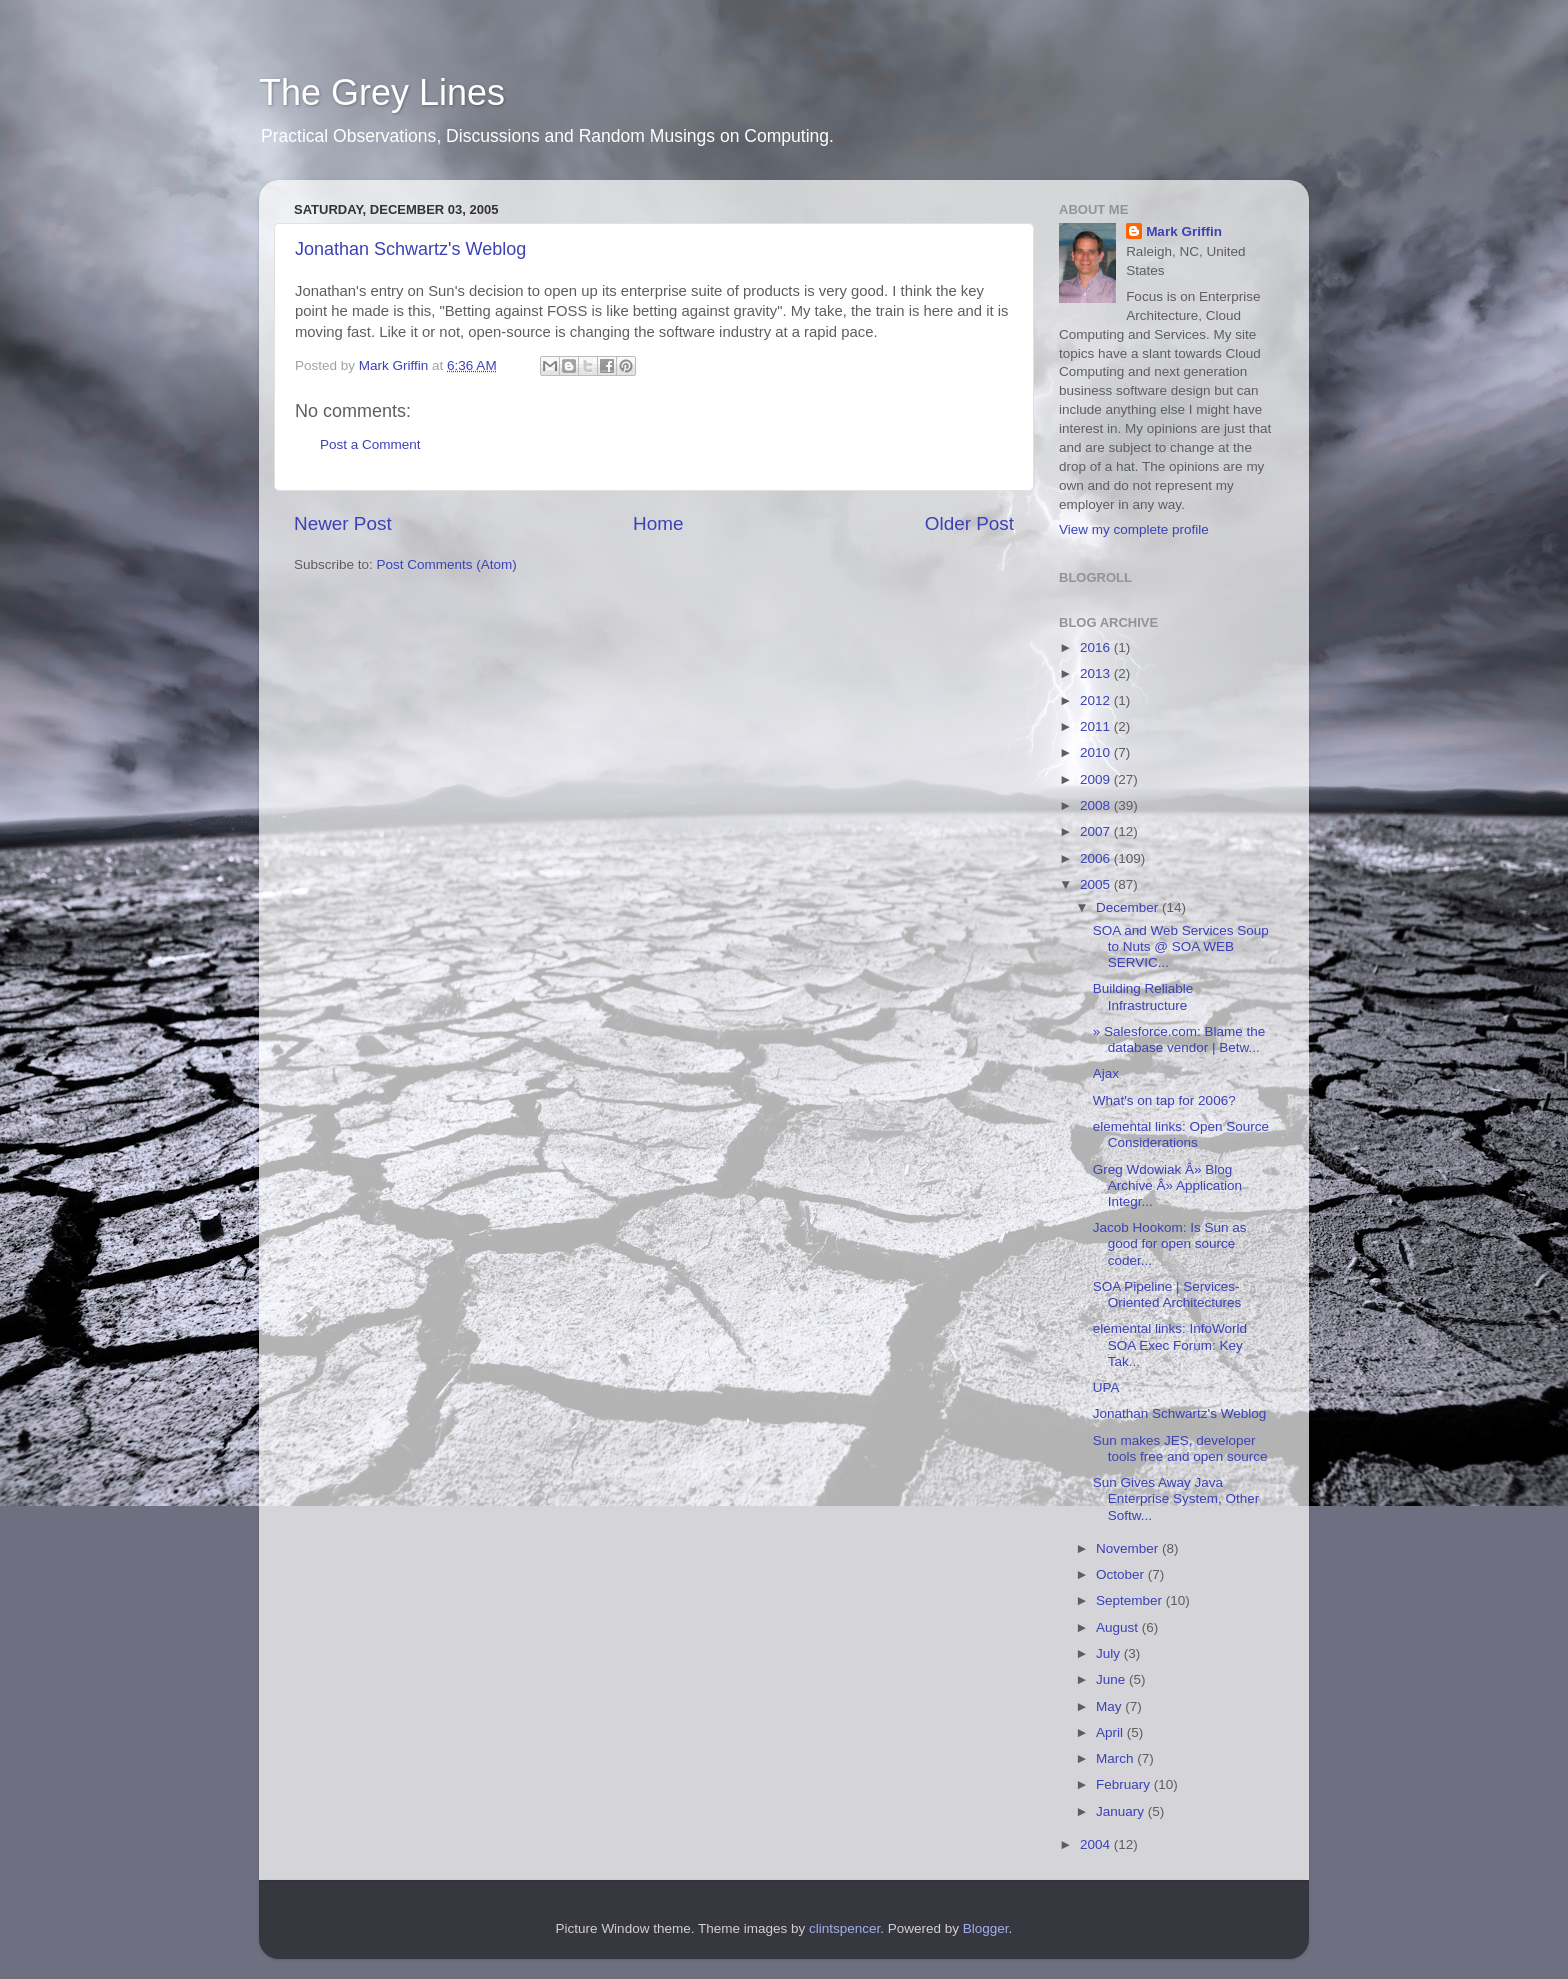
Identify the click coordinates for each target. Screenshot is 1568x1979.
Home (658, 523)
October (1122, 1574)
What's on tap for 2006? (1164, 1100)
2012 (1097, 700)
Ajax (1106, 1073)
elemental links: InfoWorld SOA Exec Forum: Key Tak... (1170, 1344)
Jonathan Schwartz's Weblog (410, 249)
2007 (1097, 831)
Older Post (969, 523)
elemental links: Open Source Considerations (1181, 1134)
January (1122, 1811)
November (1129, 1548)
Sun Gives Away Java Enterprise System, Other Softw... (1176, 1498)
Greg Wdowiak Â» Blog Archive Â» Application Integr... (1167, 1185)
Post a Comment (370, 444)
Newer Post (343, 523)
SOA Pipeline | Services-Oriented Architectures (1167, 1294)
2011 (1097, 726)
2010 (1097, 752)
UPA (1106, 1387)
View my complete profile (1134, 529)
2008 (1097, 805)
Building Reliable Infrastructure (1143, 996)
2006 (1097, 858)
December (1129, 907)
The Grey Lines (382, 92)
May (1110, 1706)
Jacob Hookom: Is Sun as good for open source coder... (1170, 1243)
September (1131, 1600)
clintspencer (844, 1928)
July (1110, 1653)
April (1111, 1732)
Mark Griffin (1184, 231)
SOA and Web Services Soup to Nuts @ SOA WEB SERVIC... (1181, 946)
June (1112, 1679)
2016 (1097, 647)
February (1125, 1784)
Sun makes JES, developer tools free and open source (1180, 1448)
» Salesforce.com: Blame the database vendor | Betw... (1179, 1039)
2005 (1097, 884)
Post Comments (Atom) (447, 564)
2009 (1097, 779)
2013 (1097, 673)
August (1119, 1627)
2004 (1097, 1844)
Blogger (986, 1928)
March (1116, 1758)
